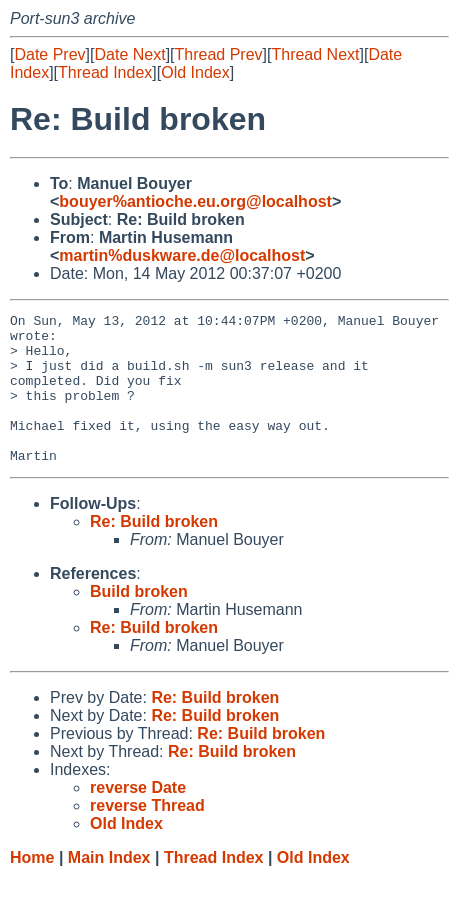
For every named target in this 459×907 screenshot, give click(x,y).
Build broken (139, 621)
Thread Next (315, 54)
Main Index (109, 887)
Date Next (129, 54)
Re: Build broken (154, 551)
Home (32, 887)
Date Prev (49, 54)
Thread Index (105, 72)
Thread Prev (219, 54)
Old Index (195, 72)
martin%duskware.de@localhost (182, 255)
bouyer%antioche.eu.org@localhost (195, 201)
